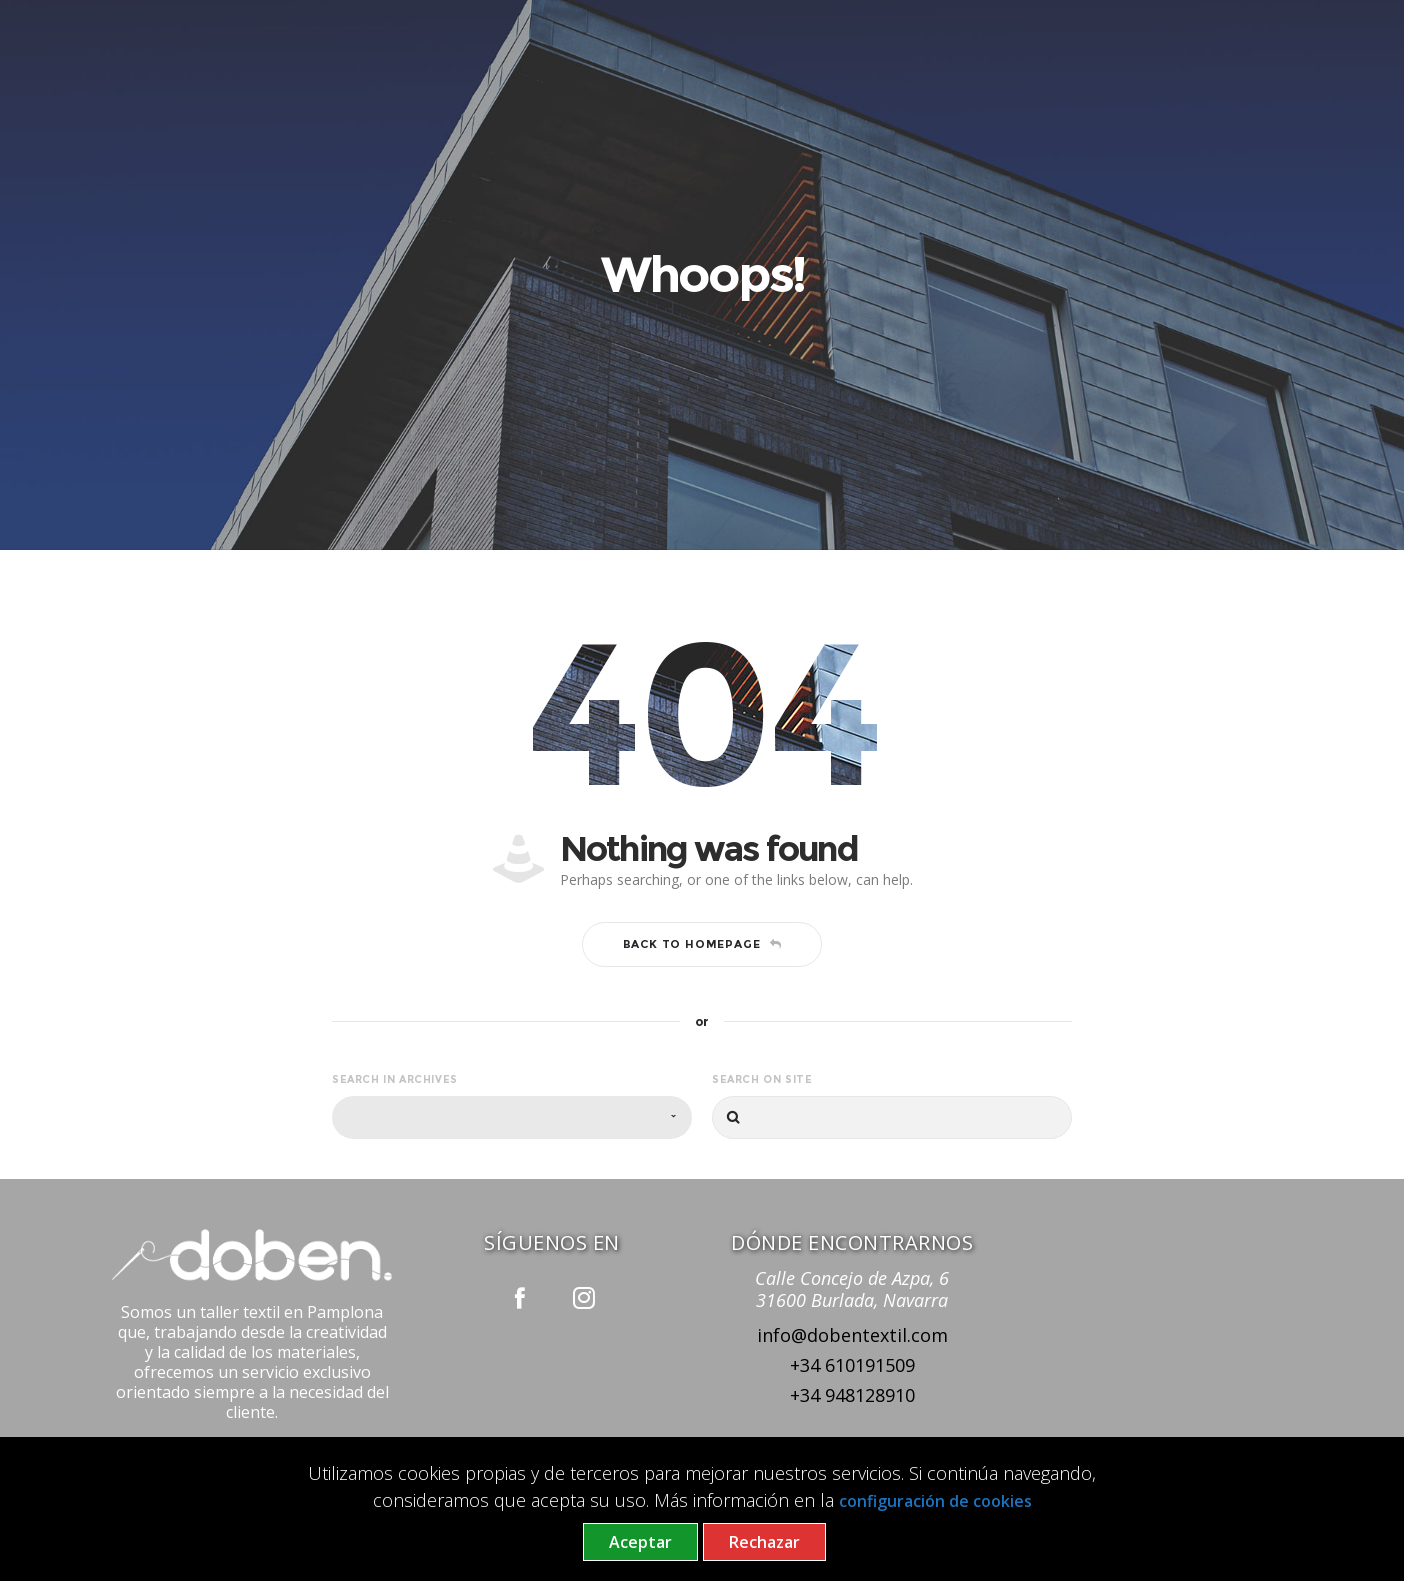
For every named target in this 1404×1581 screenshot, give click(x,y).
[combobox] (512, 1117)
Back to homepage (702, 944)
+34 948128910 (852, 1395)
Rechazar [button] (764, 1542)
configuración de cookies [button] (935, 1501)
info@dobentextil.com (852, 1335)
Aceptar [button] (640, 1542)
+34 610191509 (852, 1365)
